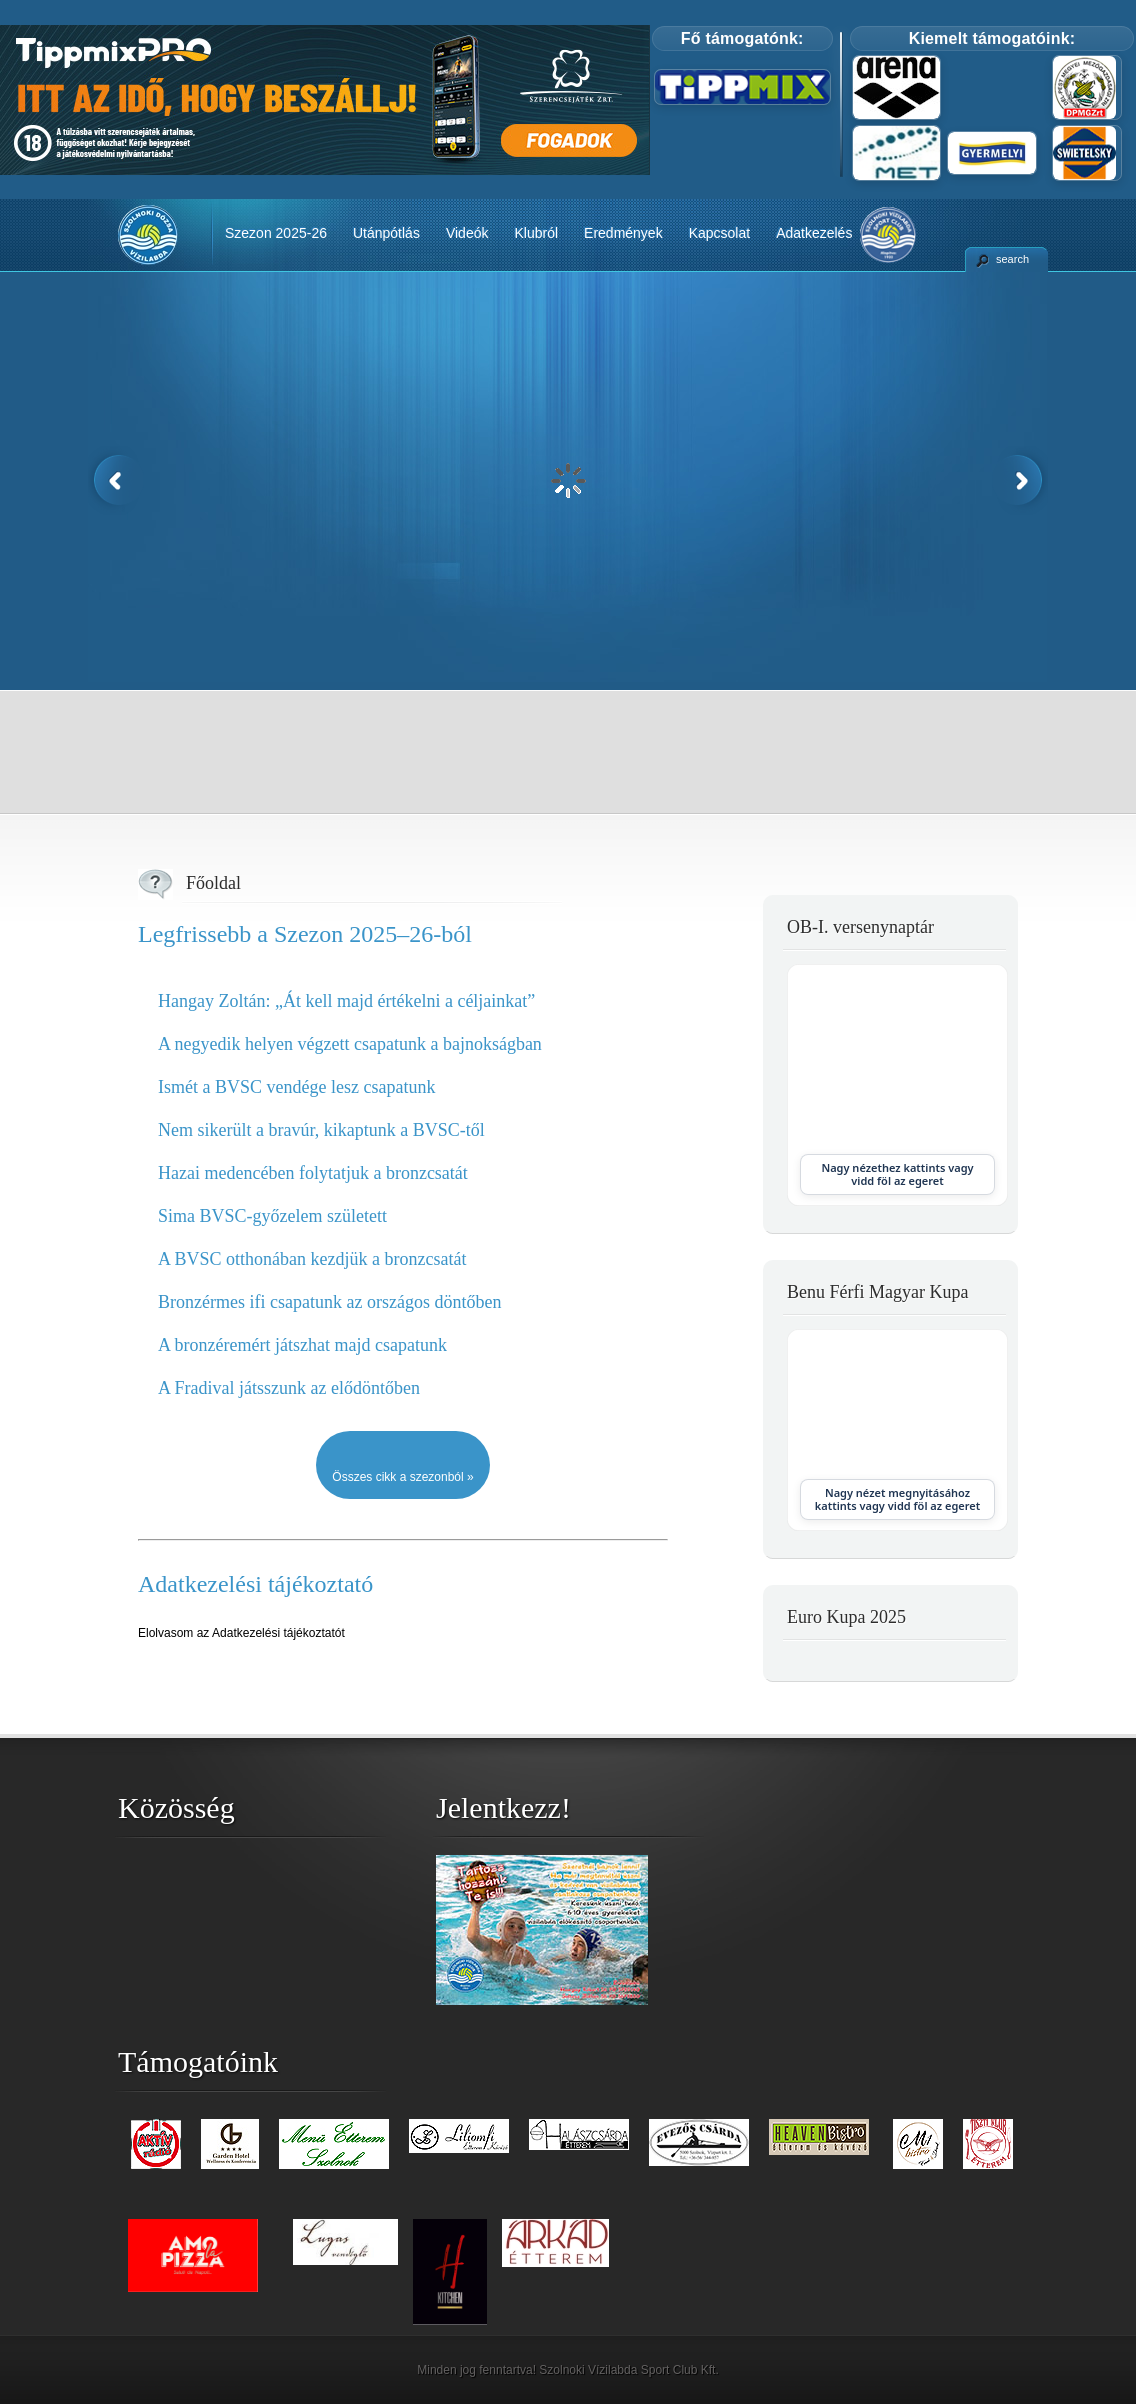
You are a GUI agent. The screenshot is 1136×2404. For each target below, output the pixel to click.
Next (1020, 480)
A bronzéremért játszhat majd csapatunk (302, 1345)
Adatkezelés (814, 233)
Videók (467, 233)
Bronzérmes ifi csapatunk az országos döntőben (329, 1302)
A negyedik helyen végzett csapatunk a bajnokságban (350, 1044)
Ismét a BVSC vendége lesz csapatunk (296, 1087)
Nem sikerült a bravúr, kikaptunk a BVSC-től (321, 1130)
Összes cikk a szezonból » (402, 1477)
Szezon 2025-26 (276, 233)
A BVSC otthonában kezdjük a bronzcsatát (312, 1259)
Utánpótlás (386, 233)
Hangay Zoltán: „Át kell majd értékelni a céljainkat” (346, 1001)
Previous (116, 480)
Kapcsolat (719, 233)
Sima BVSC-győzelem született (272, 1216)
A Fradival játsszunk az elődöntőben (289, 1388)
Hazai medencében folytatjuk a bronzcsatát (313, 1173)
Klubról (536, 233)
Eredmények (623, 233)
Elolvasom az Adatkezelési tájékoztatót (241, 1633)
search (1012, 259)
